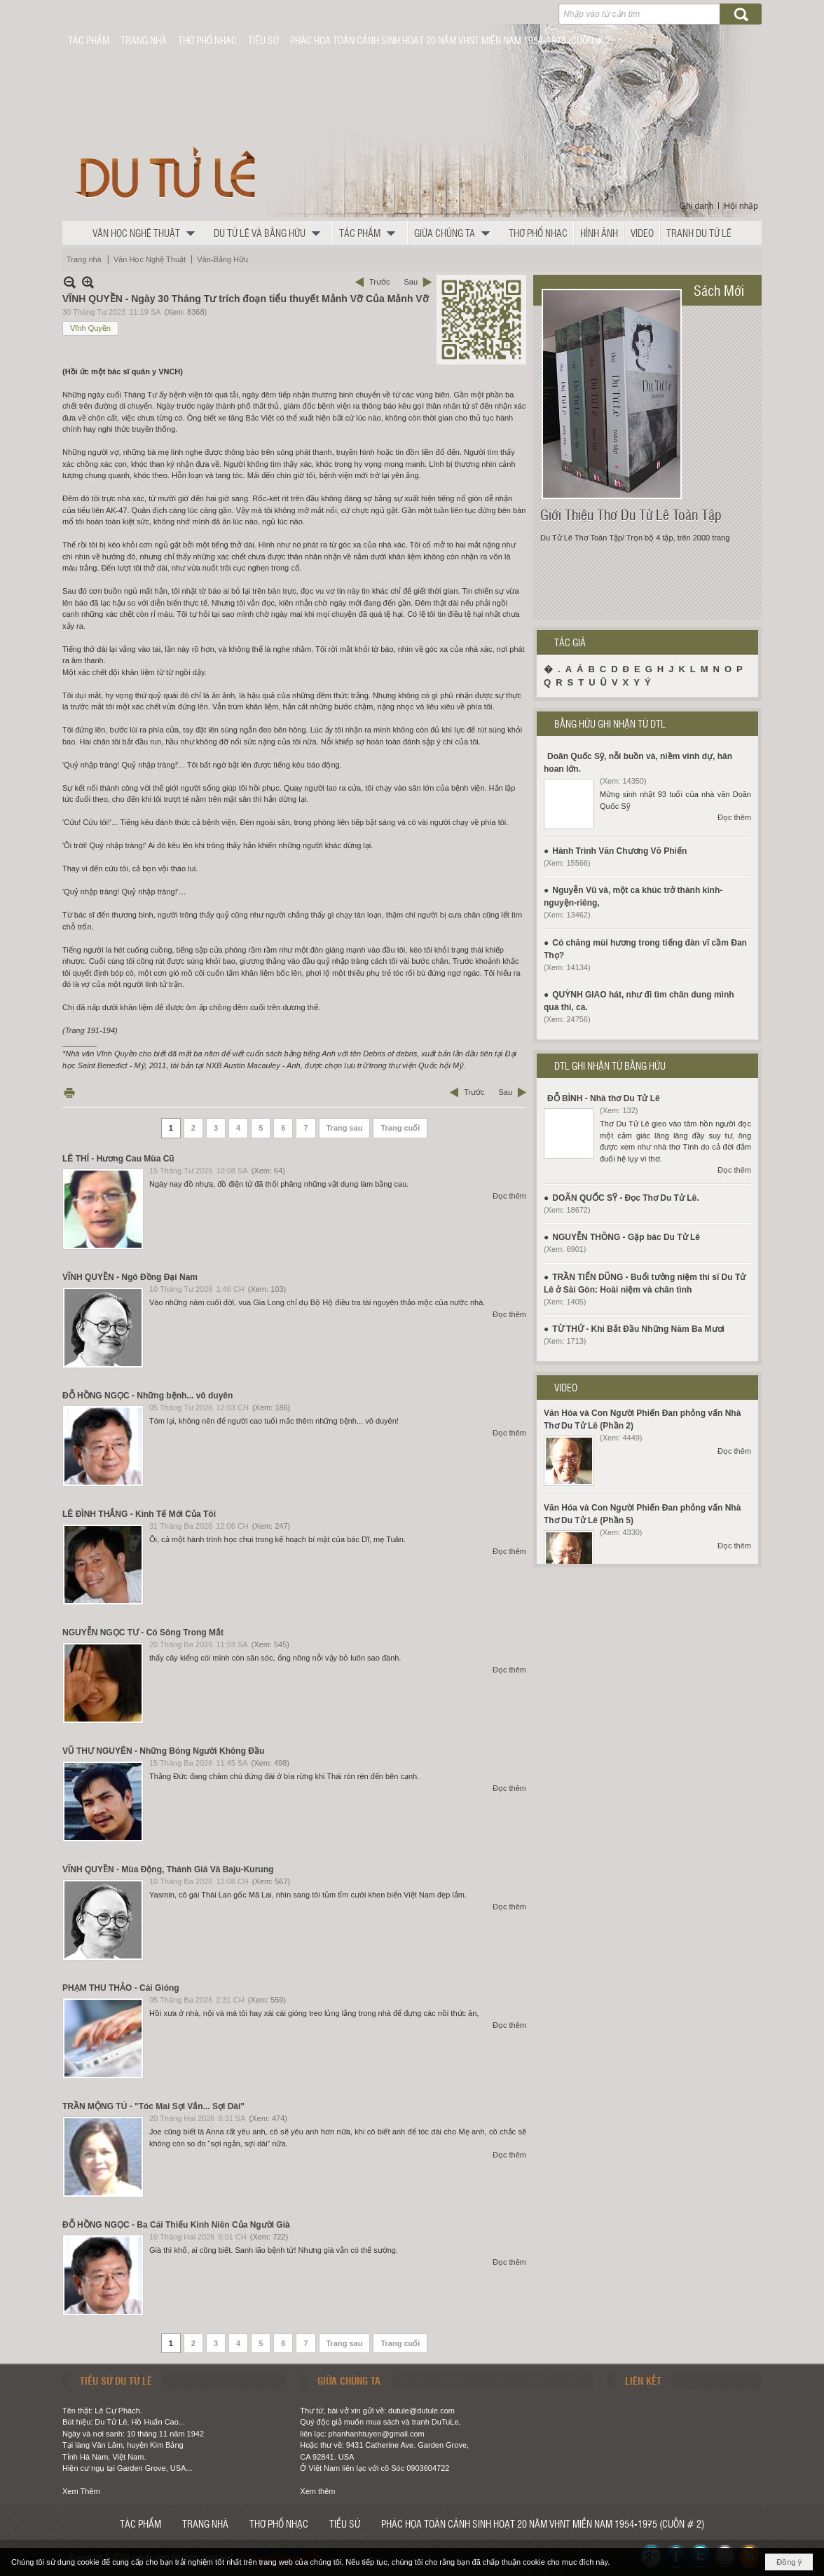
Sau (411, 282)
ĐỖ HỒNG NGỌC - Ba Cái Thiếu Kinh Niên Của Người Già (176, 2225)
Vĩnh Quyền (90, 328)
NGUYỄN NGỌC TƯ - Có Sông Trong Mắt (143, 1632)
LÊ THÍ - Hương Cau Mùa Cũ (118, 1159)
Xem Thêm (81, 2491)
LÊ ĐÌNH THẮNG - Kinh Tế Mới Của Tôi (139, 1514)
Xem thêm (317, 2491)
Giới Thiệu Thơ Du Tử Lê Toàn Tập (631, 514)
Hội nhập (741, 206)
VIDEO (565, 1387)
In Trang (69, 1092)
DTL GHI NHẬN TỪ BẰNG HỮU (610, 1065)
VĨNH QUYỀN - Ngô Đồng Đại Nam (130, 1277)
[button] (147, 233)
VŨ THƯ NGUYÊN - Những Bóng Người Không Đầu (163, 1751)
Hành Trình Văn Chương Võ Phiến (619, 851)
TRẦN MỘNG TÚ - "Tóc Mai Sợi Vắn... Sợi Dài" (153, 2106)
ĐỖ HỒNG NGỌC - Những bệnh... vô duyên (147, 1396)
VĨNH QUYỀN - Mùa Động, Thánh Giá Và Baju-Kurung (167, 1869)
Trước (379, 282)
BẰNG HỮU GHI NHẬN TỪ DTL (610, 723)
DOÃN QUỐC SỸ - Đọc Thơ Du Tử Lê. (625, 1198)
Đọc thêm (509, 1196)
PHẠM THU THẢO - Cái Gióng (120, 1988)
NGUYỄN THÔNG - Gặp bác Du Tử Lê (626, 1237)
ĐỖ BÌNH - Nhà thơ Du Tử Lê (603, 1098)
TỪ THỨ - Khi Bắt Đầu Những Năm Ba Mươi (638, 1329)
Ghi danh (697, 206)
